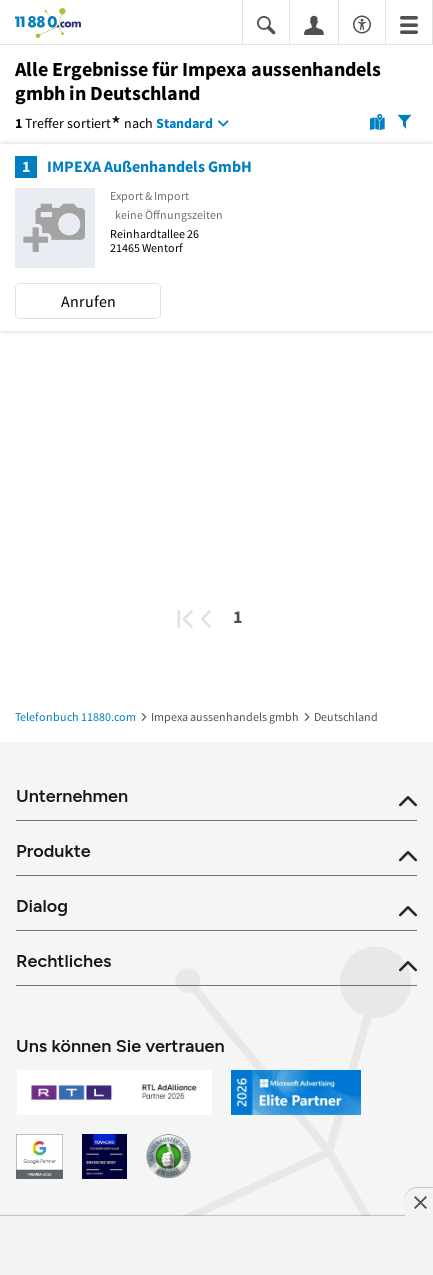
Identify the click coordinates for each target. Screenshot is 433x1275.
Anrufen (88, 301)
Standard (184, 123)
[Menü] (409, 23)
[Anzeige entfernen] (419, 1202)
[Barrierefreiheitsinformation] (362, 21)
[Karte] (377, 121)
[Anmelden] (314, 24)
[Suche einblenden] (266, 23)
